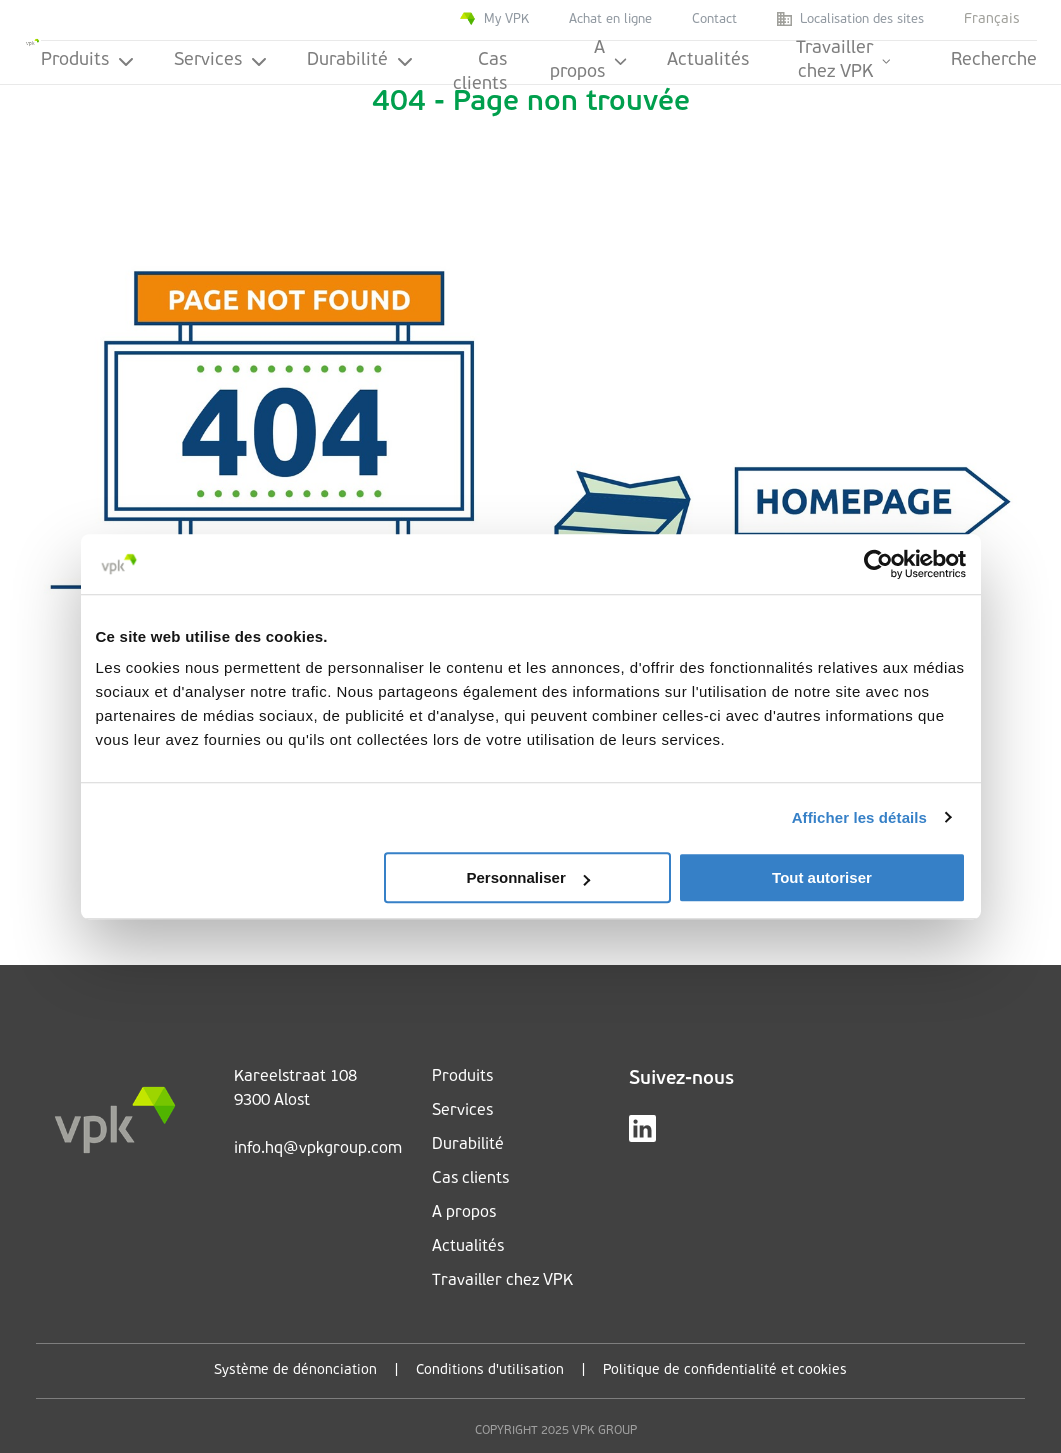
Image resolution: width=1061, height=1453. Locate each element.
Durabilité (360, 60)
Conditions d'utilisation (490, 1370)
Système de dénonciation (295, 1370)
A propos (588, 62)
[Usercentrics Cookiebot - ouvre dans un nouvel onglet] (878, 564)
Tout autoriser (822, 877)
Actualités (708, 60)
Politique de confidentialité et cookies (725, 1370)
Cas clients (480, 68)
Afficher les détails (859, 817)
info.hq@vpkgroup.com (318, 1149)
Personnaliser (528, 877)
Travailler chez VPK (843, 62)
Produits (87, 60)
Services (220, 60)
